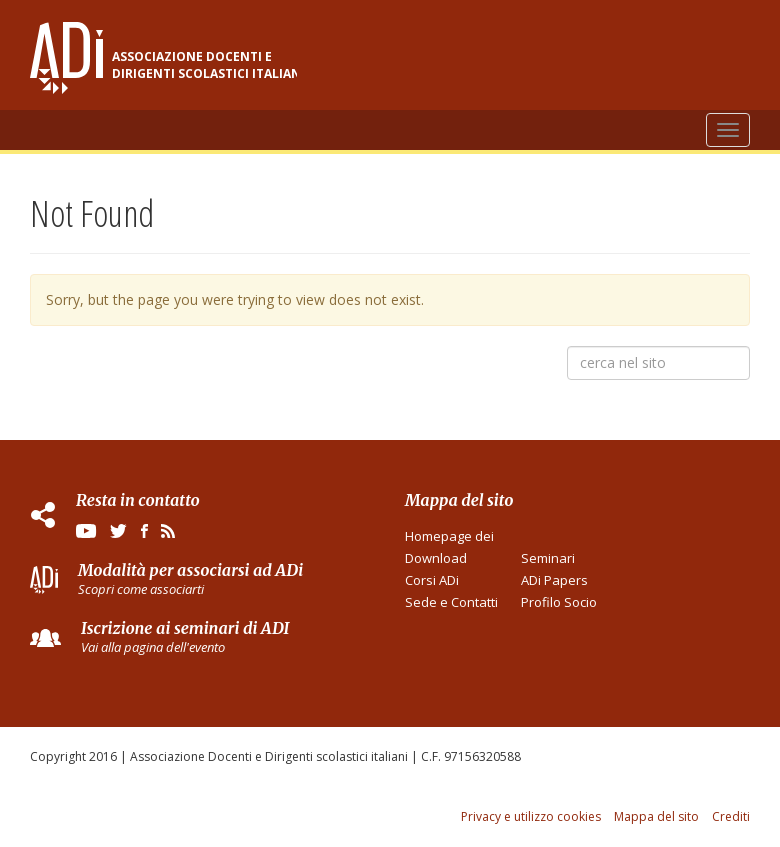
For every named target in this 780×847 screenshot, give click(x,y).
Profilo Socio (559, 602)
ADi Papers (554, 580)
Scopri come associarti (141, 589)
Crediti (731, 816)
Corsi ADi (432, 580)
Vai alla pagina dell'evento (153, 647)
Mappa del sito (656, 816)
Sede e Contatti (451, 602)
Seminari (548, 558)
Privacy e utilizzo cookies (531, 816)
